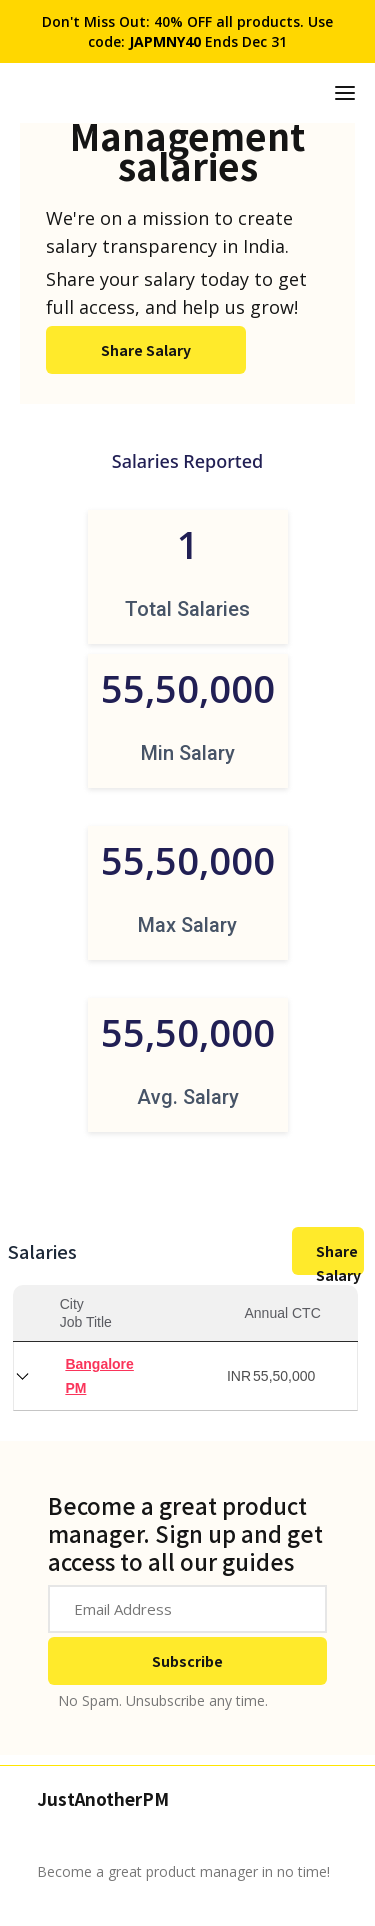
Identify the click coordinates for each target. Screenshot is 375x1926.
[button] (345, 93)
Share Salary (146, 350)
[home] (301, 93)
